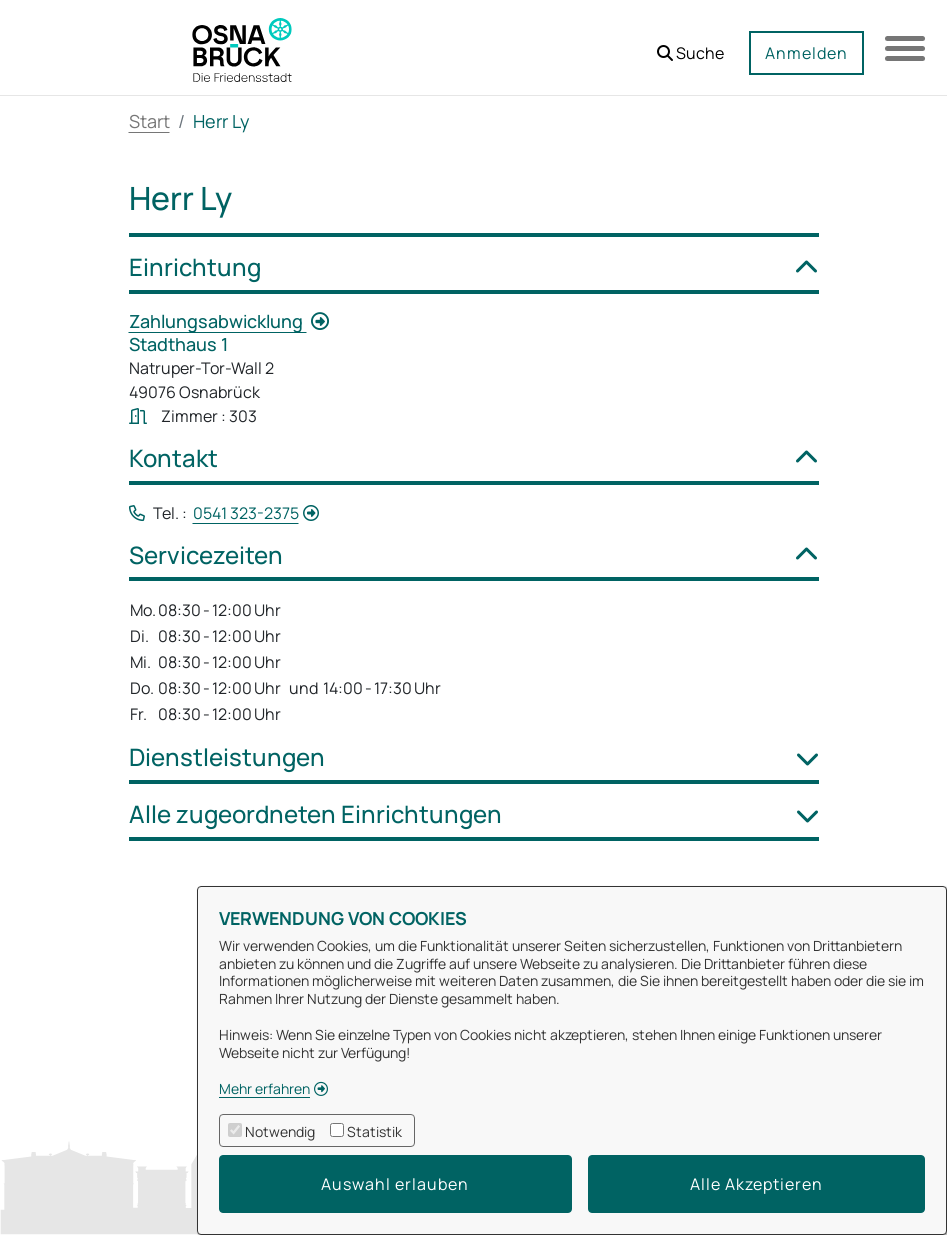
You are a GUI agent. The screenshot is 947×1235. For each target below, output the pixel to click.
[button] (690, 45)
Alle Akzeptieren (756, 1184)
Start (149, 121)
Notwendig (280, 1131)
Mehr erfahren (264, 1088)
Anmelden (806, 53)
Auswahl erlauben (395, 1184)
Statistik (374, 1131)
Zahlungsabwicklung (218, 321)
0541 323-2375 (246, 513)
